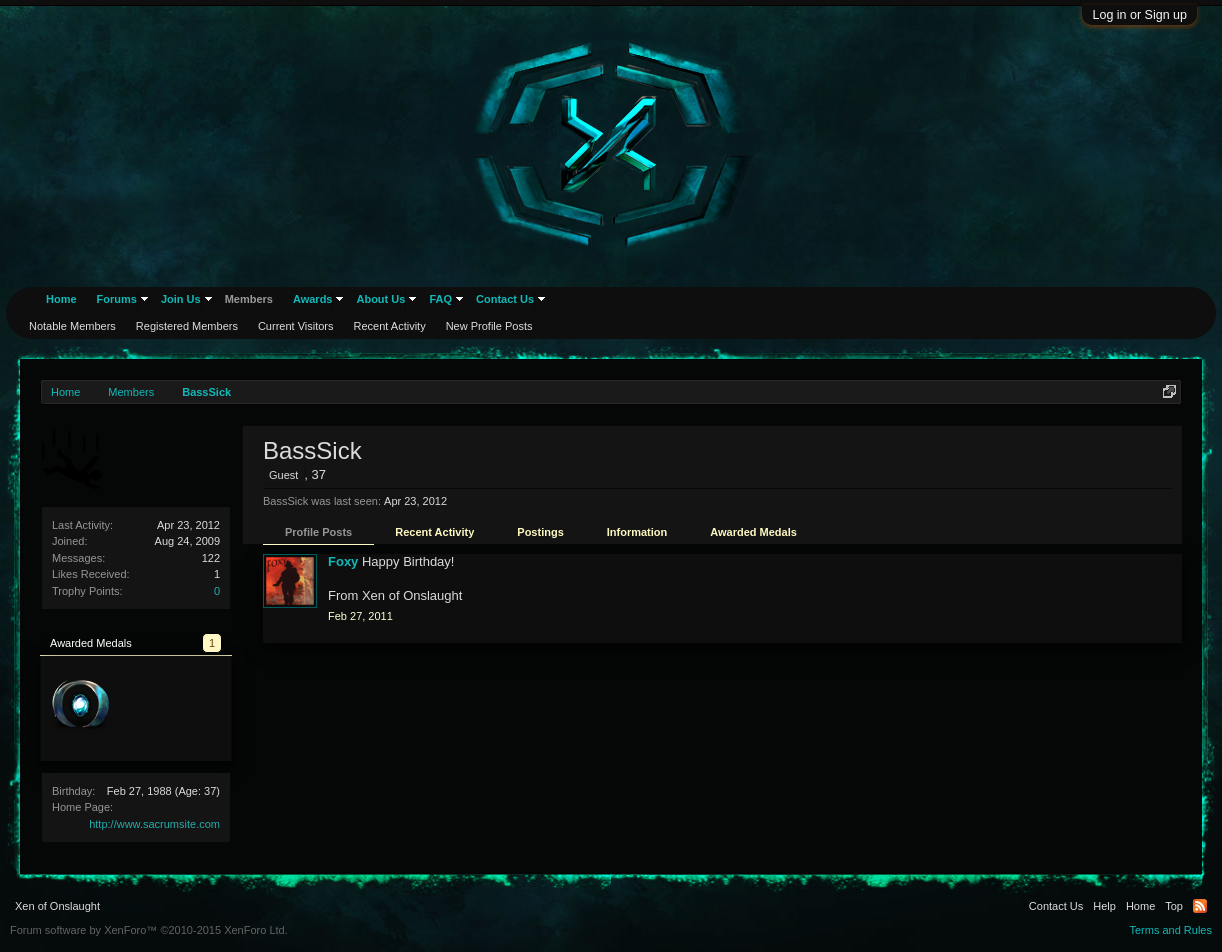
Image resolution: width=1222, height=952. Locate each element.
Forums (117, 299)
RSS (1200, 906)
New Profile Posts (489, 326)
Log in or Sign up (1139, 15)
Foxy (343, 561)
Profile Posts (318, 532)
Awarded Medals (753, 532)
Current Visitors (296, 326)
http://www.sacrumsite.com (154, 824)
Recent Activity (434, 532)
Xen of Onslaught (57, 906)
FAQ (440, 299)
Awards (313, 299)
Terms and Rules (1170, 930)
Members (249, 299)
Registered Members (187, 326)
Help (1104, 906)
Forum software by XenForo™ (149, 930)
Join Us (181, 299)
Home (61, 299)
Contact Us (505, 299)
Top (1174, 906)
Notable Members (72, 326)
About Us (380, 299)
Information (637, 532)
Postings (540, 532)
